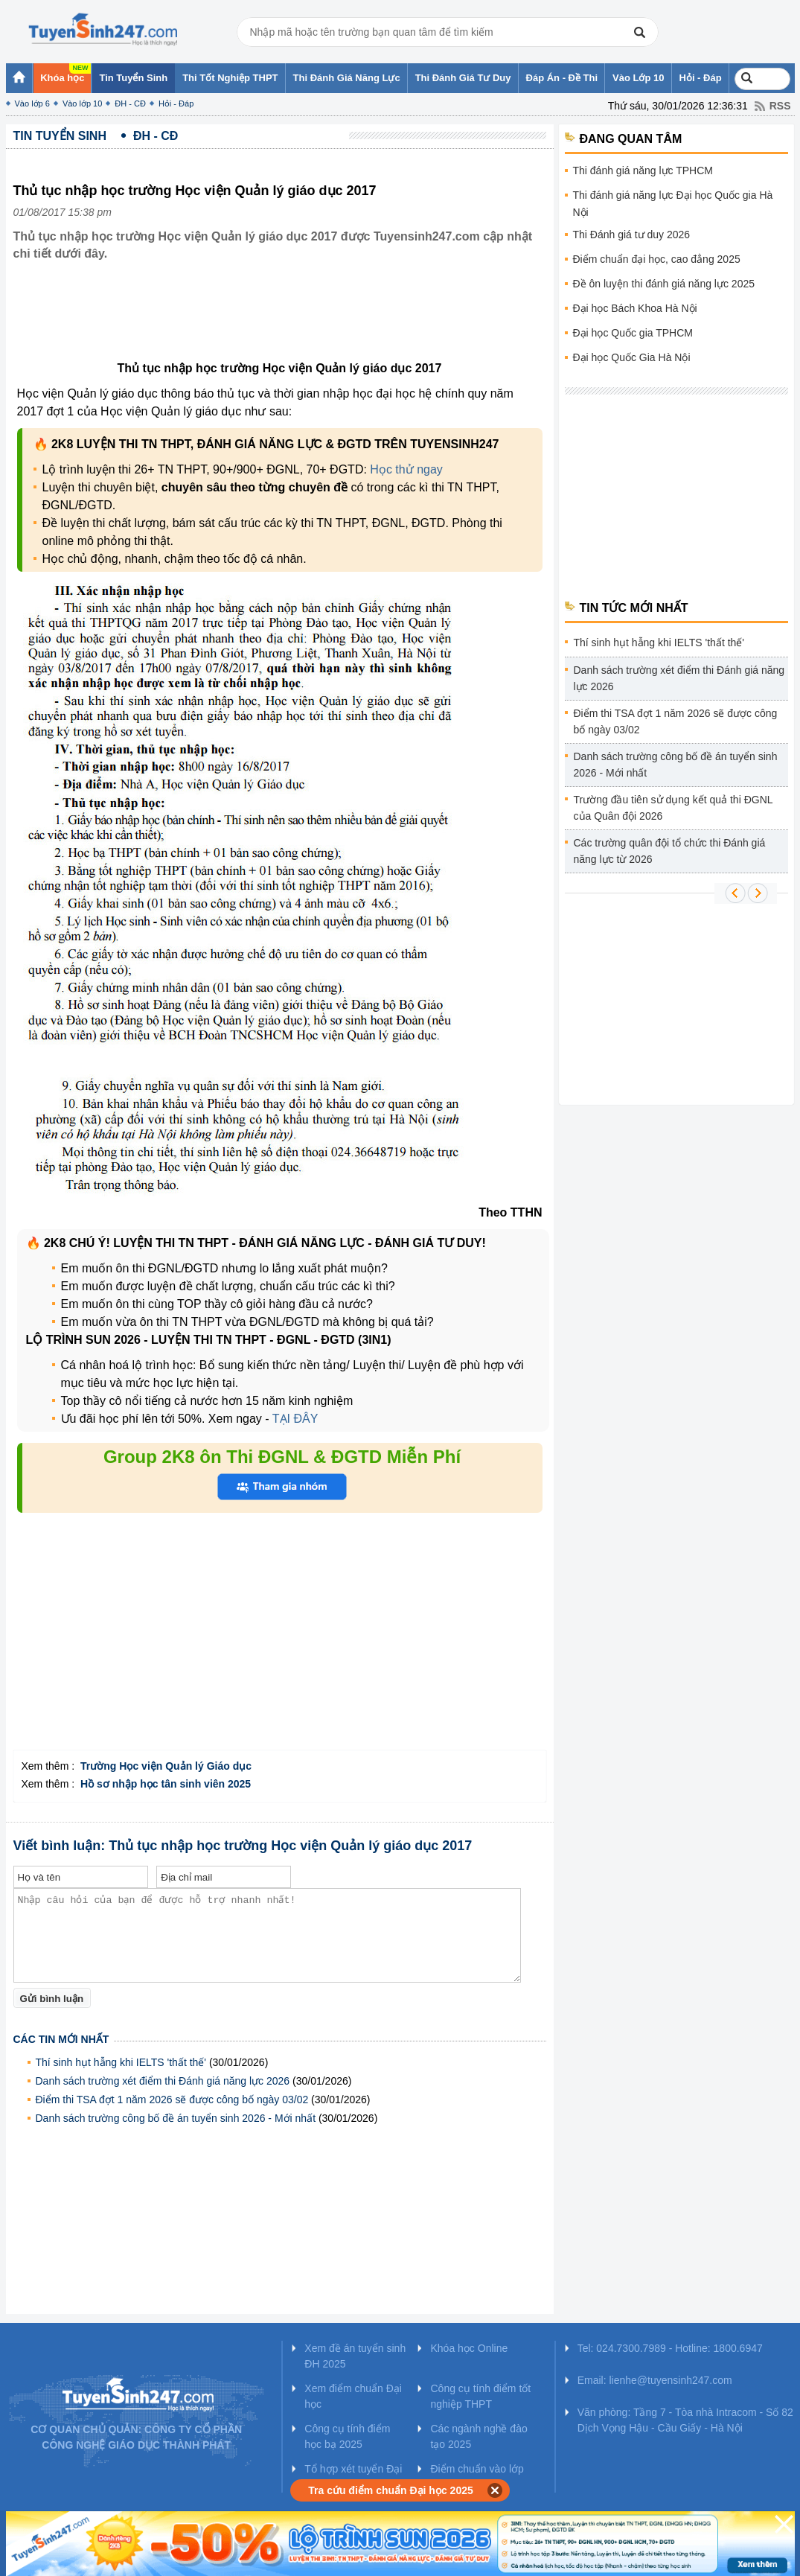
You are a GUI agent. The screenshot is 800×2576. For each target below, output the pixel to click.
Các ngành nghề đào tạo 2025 (478, 2436)
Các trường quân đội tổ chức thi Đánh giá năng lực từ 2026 (670, 851)
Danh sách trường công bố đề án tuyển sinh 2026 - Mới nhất (176, 2118)
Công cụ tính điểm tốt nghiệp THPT (480, 2396)
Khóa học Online (469, 2348)
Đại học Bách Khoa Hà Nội (635, 308)
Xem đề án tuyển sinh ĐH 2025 (355, 2356)
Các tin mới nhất (61, 2039)
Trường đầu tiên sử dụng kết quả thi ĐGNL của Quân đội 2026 (673, 808)
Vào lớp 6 (32, 103)
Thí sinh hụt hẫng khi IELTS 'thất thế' (121, 2062)
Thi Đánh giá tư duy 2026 (632, 234)
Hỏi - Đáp (176, 103)
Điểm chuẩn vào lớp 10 (476, 2476)
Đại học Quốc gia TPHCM (633, 333)
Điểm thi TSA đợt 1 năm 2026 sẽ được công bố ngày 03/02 (172, 2099)
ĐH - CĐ (130, 103)
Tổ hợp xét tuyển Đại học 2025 (353, 2476)
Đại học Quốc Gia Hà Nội (632, 357)
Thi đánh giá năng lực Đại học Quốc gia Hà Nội (673, 203)
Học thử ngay (406, 469)
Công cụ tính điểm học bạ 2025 (347, 2436)
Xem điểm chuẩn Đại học (353, 2396)
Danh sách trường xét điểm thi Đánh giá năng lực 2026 (163, 2081)
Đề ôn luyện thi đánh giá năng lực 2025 (664, 284)
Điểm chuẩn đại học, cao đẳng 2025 (656, 259)
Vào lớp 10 (82, 103)
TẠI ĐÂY (295, 1418)
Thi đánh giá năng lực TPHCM (643, 170)
